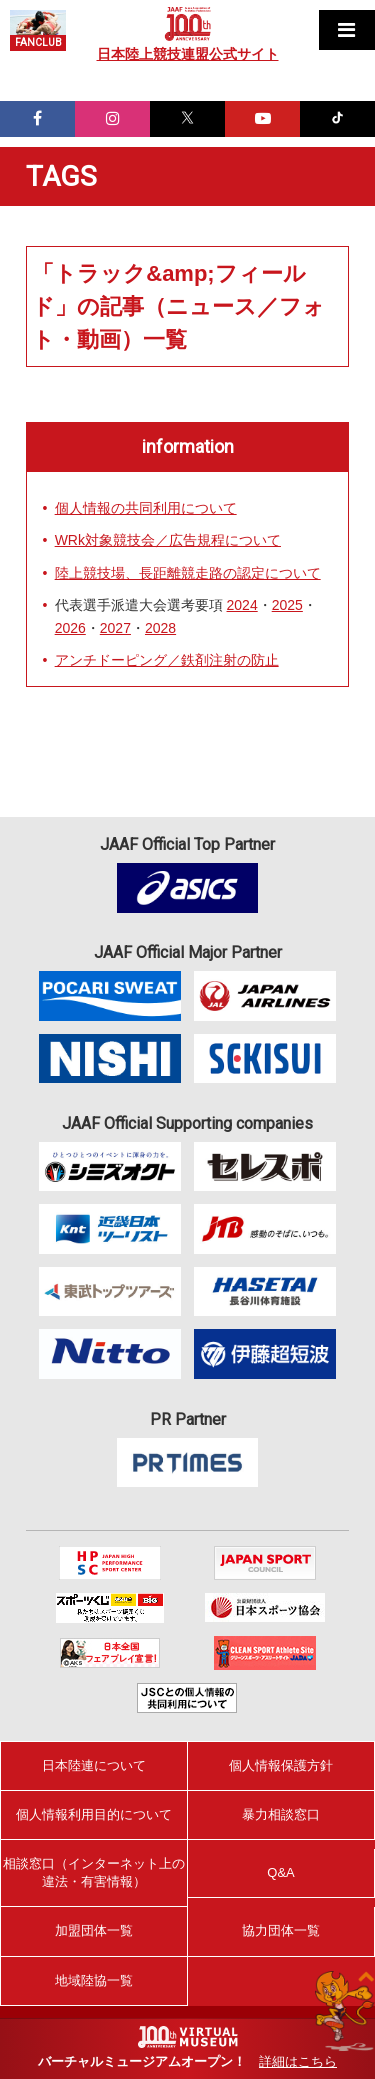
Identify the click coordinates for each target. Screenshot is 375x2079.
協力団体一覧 (281, 1930)
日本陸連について (94, 1765)
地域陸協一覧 (94, 1980)
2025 (287, 605)
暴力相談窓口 (281, 1814)
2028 (160, 628)
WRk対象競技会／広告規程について (168, 540)
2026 (70, 628)
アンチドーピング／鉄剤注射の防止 (167, 660)
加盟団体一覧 (94, 1930)
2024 (242, 605)
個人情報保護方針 (281, 1765)
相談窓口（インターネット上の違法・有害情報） (94, 1872)
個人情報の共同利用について (146, 508)
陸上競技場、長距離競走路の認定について (188, 573)
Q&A (280, 1872)
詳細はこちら (298, 2061)
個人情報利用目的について (94, 1814)
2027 (115, 628)
